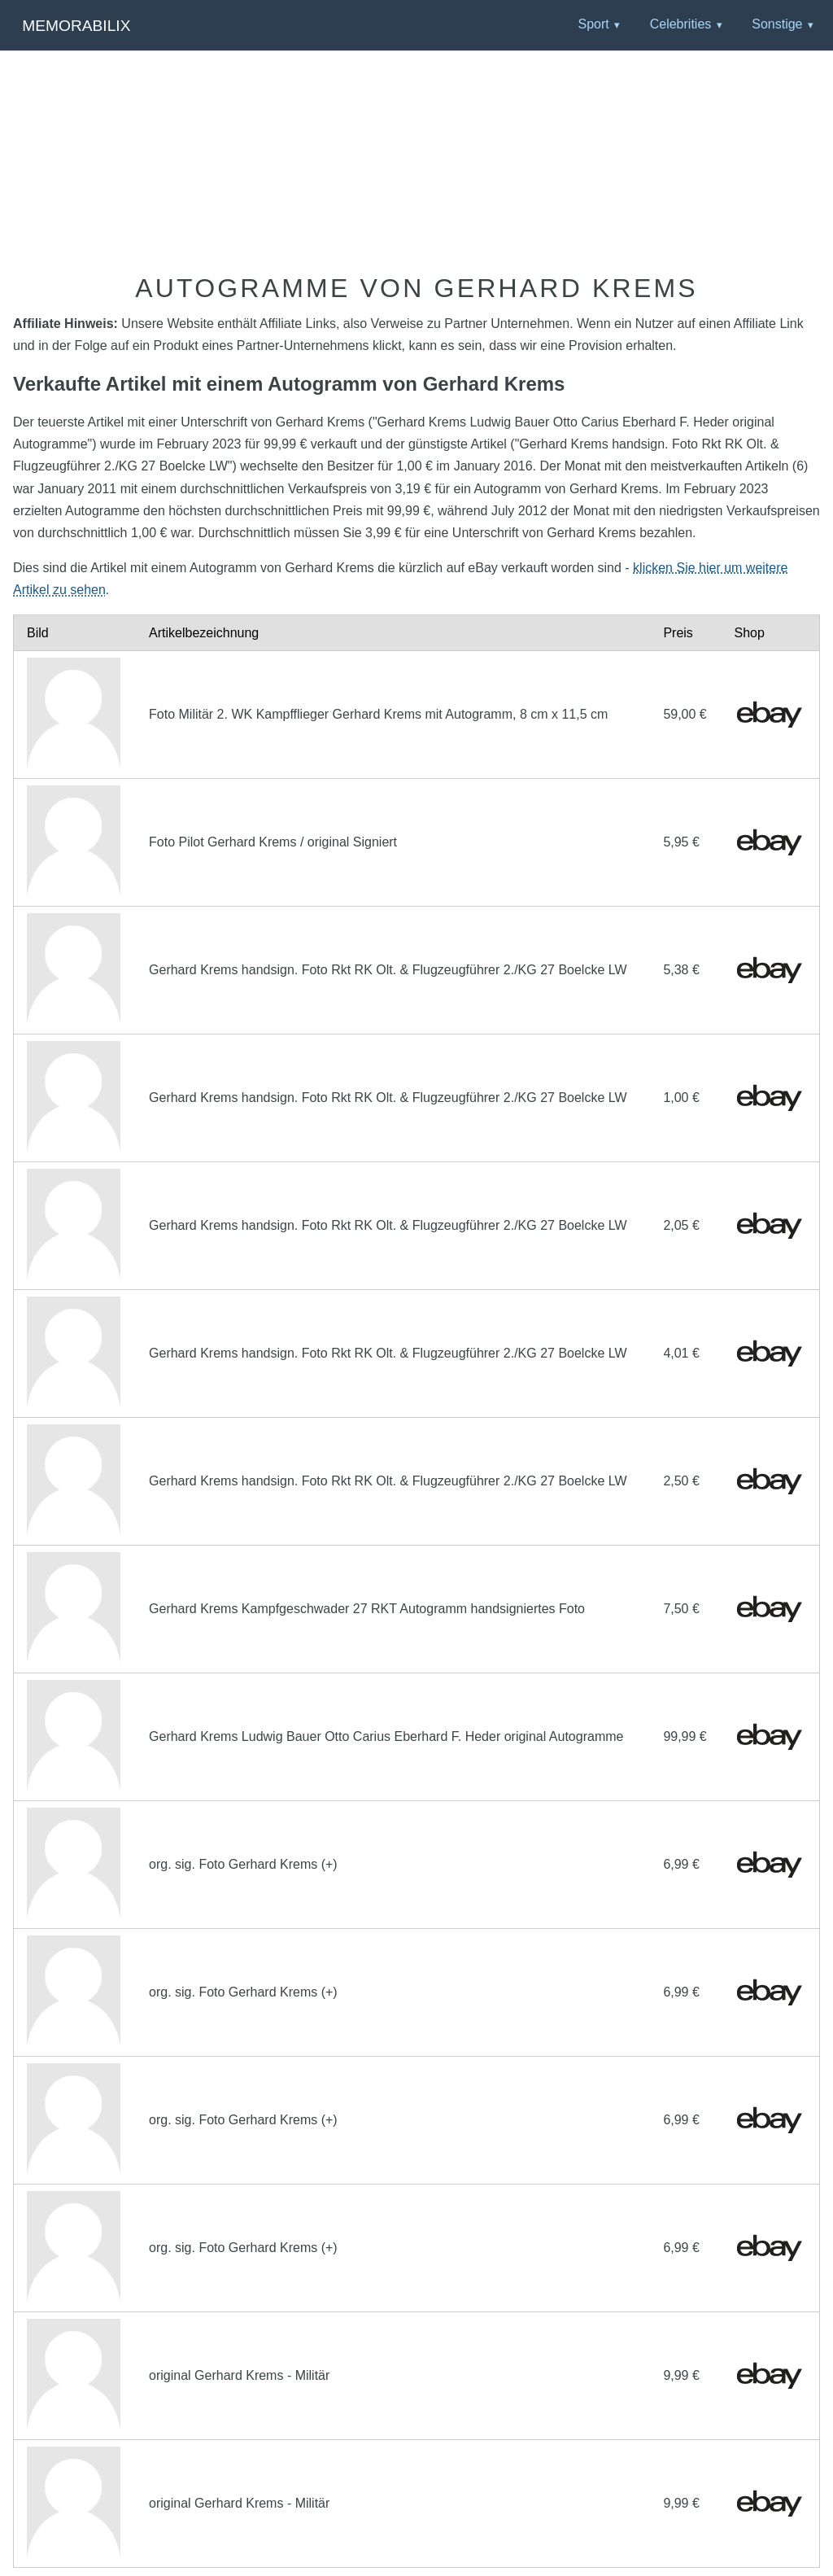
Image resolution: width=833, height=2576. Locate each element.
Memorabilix (76, 25)
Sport (593, 24)
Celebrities (681, 24)
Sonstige (777, 24)
